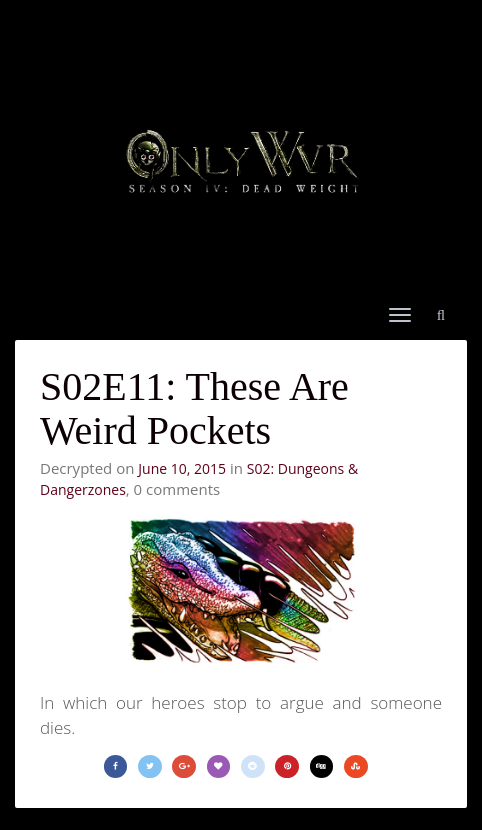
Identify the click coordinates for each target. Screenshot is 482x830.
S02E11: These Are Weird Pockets (194, 408)
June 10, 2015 (182, 468)
